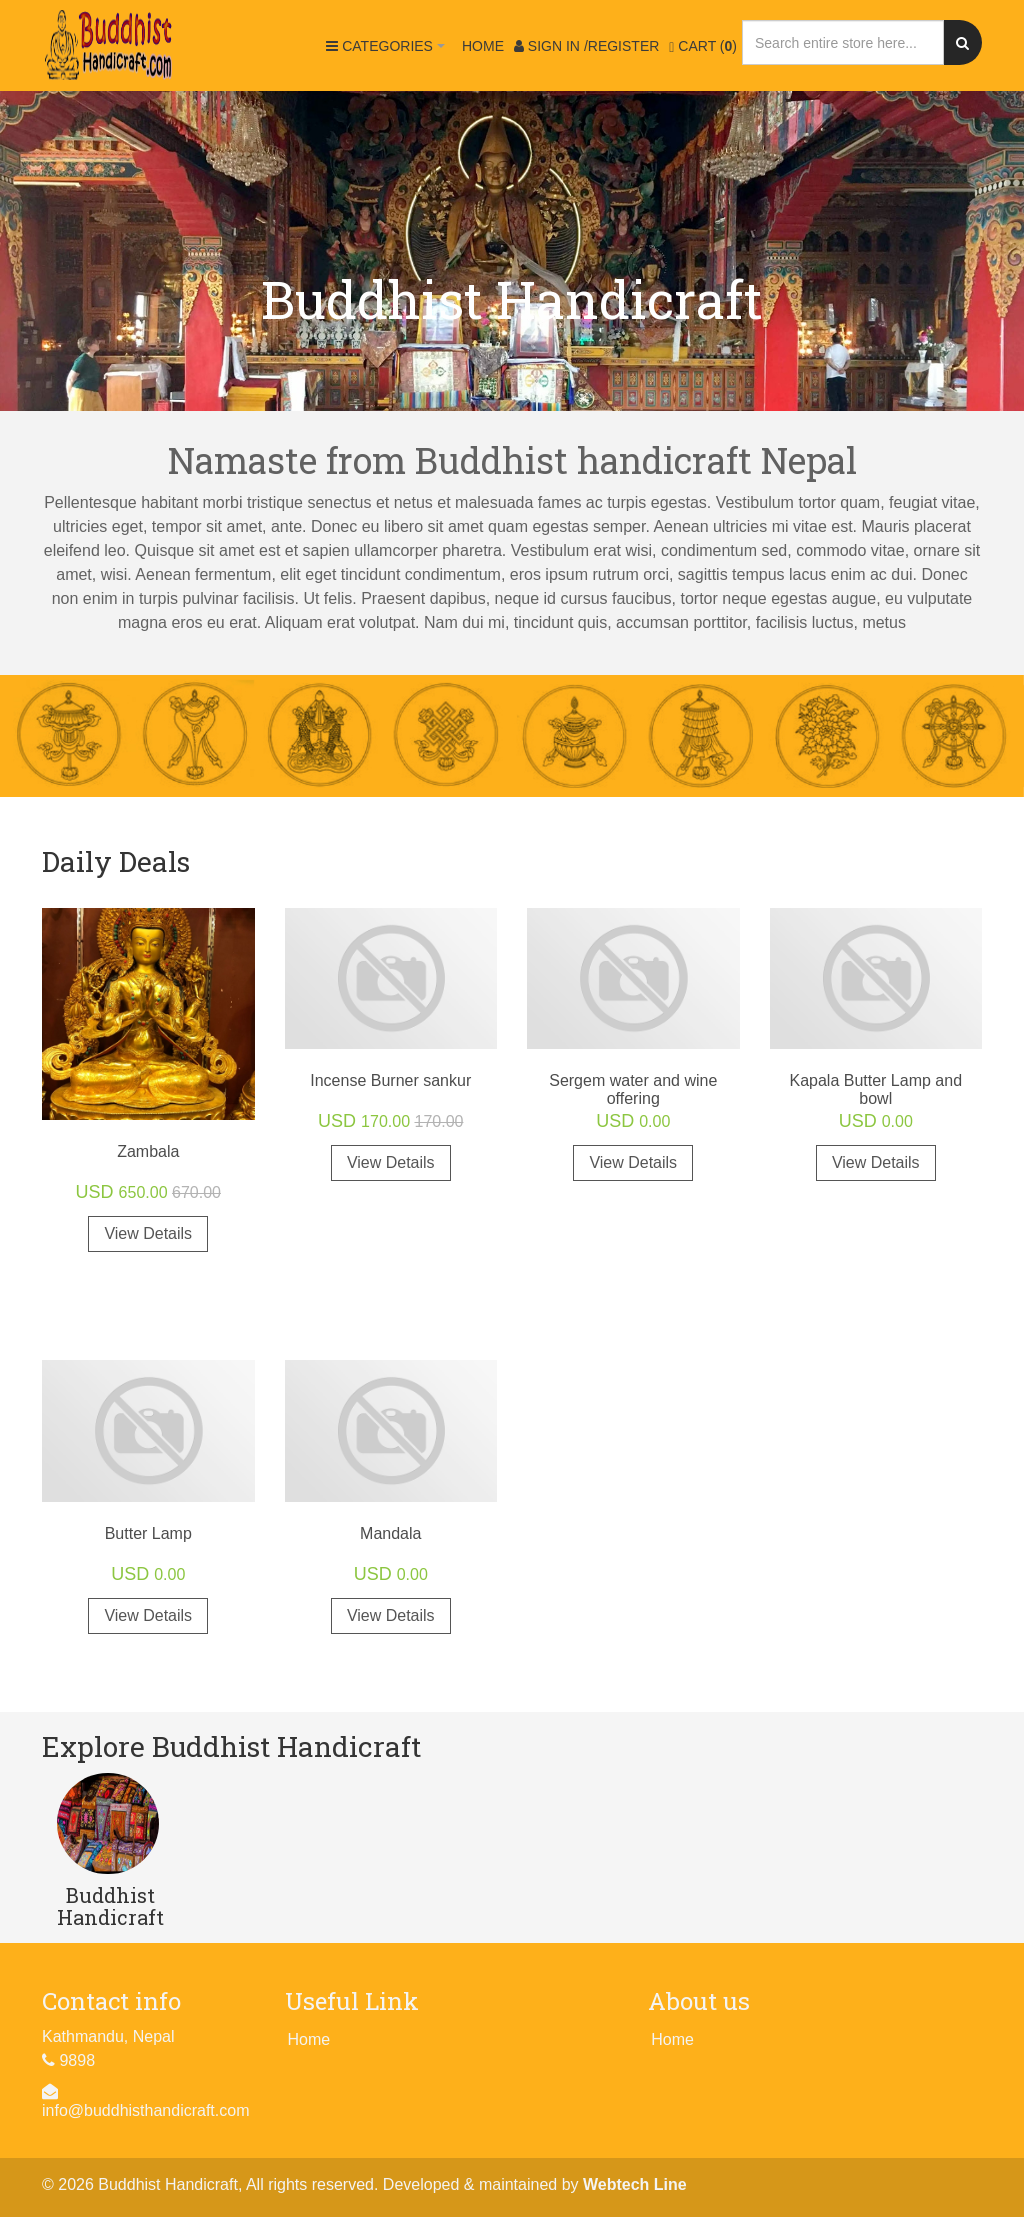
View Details (148, 1233)
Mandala (390, 1533)
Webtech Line (635, 2184)
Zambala (148, 1151)
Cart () (703, 46)
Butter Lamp (148, 1533)
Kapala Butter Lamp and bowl (875, 1089)
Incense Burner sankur (390, 1080)
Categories (388, 55)
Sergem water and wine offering (633, 1089)
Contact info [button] (111, 2001)
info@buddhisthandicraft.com (145, 2110)
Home (483, 46)
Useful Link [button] (352, 2001)
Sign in (586, 46)
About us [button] (699, 2001)
